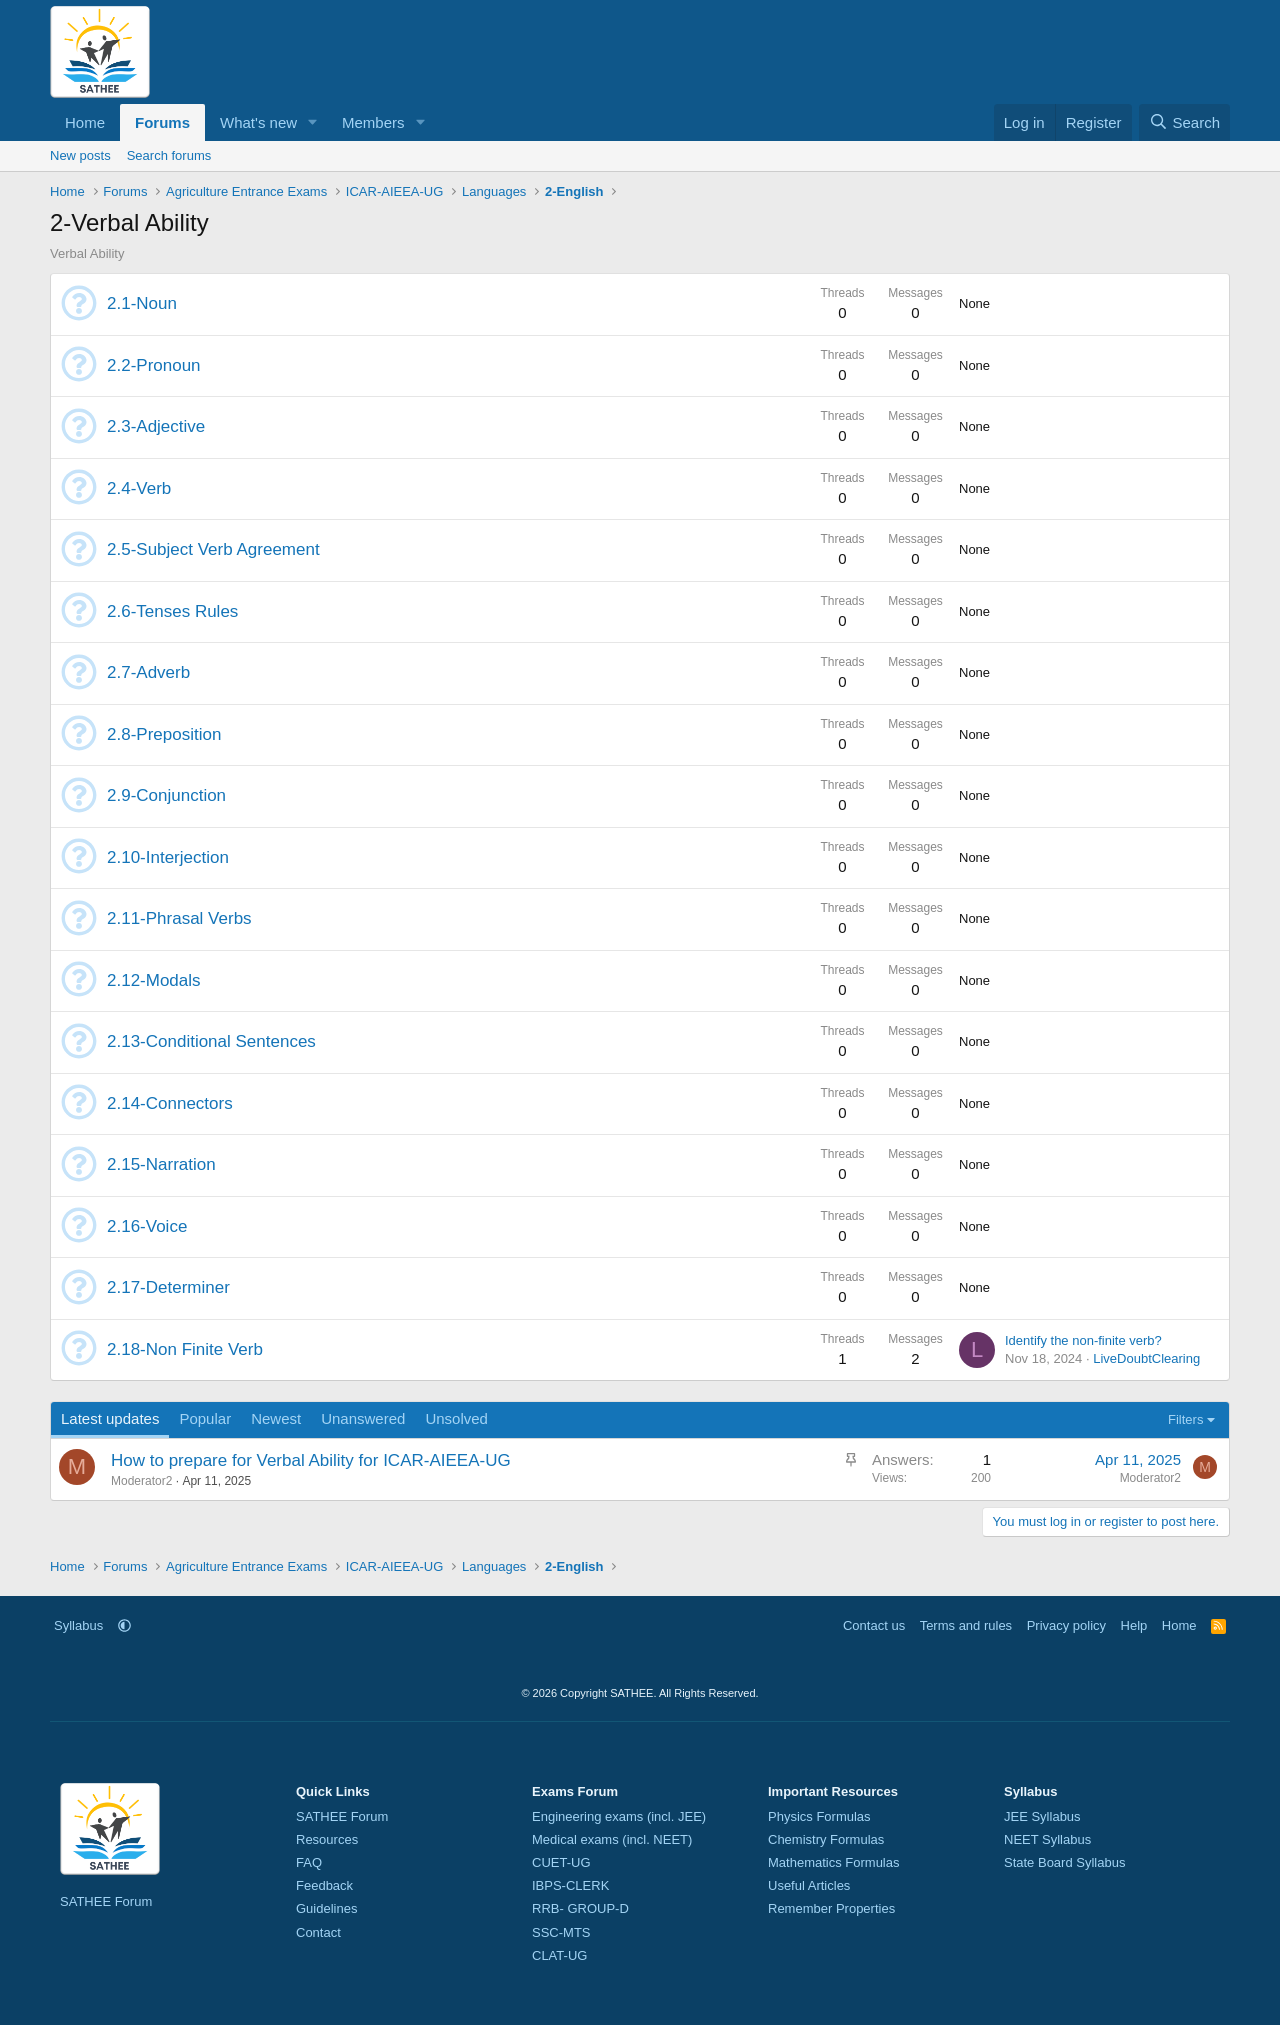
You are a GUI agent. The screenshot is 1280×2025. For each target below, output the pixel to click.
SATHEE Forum (106, 1901)
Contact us (874, 1625)
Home (85, 122)
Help (1134, 1625)
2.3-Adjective (156, 426)
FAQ (309, 1862)
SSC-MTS (561, 1932)
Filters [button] (1185, 1419)
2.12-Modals (154, 980)
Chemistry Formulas (826, 1839)
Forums (162, 122)
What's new (258, 122)
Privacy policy (1066, 1625)
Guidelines (326, 1908)
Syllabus (78, 1625)
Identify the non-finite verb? (1083, 1340)
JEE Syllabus (1042, 1816)
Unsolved (456, 1418)
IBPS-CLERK (570, 1885)
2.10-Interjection (168, 857)
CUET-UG (561, 1862)
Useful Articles (809, 1885)
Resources (327, 1839)
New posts (80, 155)
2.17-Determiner (168, 1287)
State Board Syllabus (1064, 1862)
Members (373, 122)
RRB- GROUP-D (580, 1908)
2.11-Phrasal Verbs (179, 918)
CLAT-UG (559, 1955)
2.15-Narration (161, 1164)
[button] (313, 122)
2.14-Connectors (170, 1103)
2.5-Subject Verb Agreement (213, 549)
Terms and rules (966, 1625)
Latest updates (110, 1418)
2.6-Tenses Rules (172, 611)
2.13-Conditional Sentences (211, 1041)
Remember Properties (831, 1908)
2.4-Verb (139, 488)
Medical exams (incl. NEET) (612, 1839)
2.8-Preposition (164, 734)
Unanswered (363, 1418)
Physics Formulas (819, 1816)
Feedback (324, 1885)
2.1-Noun (142, 303)
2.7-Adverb (148, 672)
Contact (318, 1932)
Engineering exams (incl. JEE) (619, 1816)
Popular (205, 1418)
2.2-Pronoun (154, 365)
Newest (276, 1418)
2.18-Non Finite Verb (185, 1349)
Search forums (169, 155)
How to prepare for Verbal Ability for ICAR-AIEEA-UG (311, 1460)
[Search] (1184, 122)
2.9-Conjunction (166, 795)
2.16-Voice (147, 1226)
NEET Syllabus (1047, 1839)
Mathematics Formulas (833, 1862)
